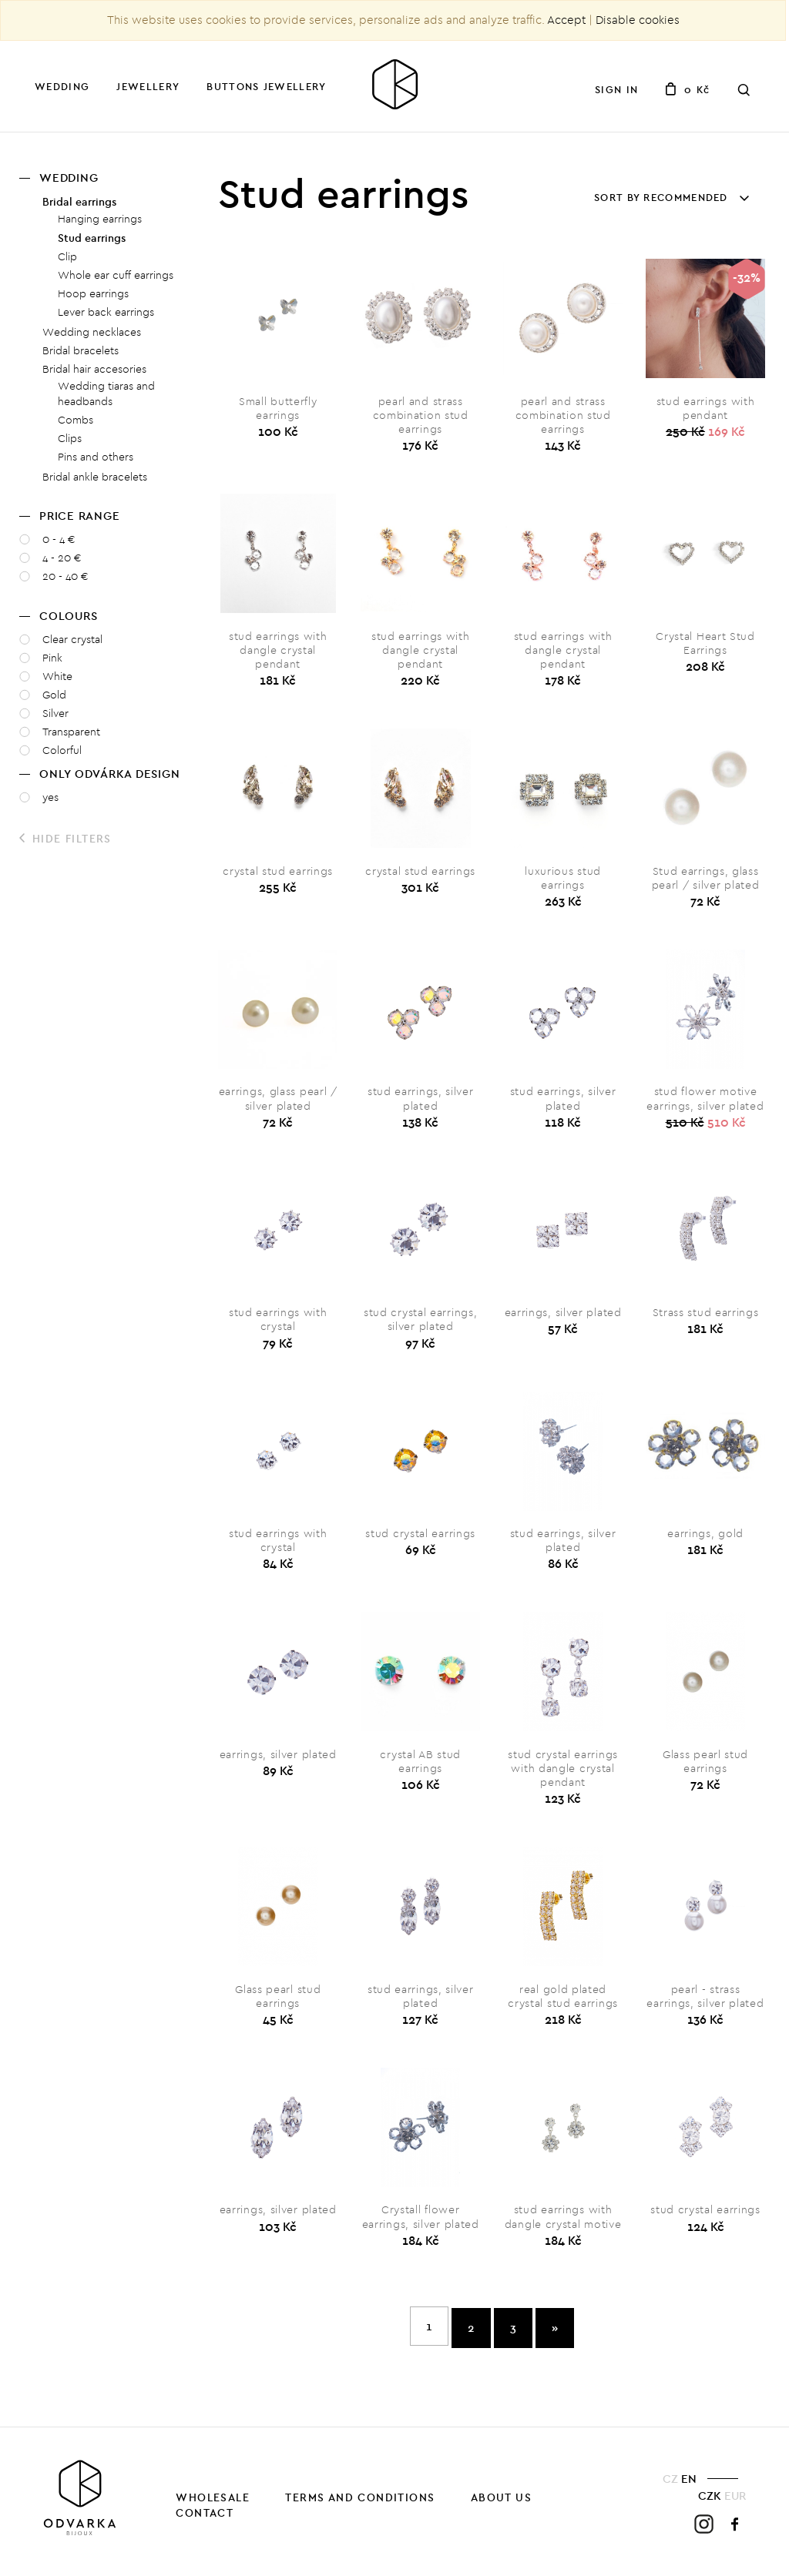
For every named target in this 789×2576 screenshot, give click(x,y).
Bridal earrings (79, 202)
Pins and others (95, 457)
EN (689, 2484)
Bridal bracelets (80, 350)
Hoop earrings (93, 293)
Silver (55, 713)
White (57, 676)
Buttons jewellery (266, 86)
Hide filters (65, 839)
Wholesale (213, 2503)
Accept (566, 20)
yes (50, 797)
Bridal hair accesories (94, 369)
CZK (709, 2500)
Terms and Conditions (360, 2503)
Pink (52, 658)
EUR (735, 2500)
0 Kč (687, 89)
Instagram (703, 2529)
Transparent (71, 732)
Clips (70, 438)
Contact (204, 2518)
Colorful (62, 750)
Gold (54, 695)
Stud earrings (92, 238)
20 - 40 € (65, 576)
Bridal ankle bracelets (94, 477)
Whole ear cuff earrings (115, 275)
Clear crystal (72, 639)
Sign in (616, 89)
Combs (75, 420)
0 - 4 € (59, 539)
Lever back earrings (106, 312)
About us (501, 2503)
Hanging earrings (100, 219)
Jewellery (148, 86)
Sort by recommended (668, 197)
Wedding (62, 86)
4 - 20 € (62, 557)
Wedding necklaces (91, 332)
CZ (670, 2484)
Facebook (735, 2529)
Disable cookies (638, 20)
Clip (67, 256)
